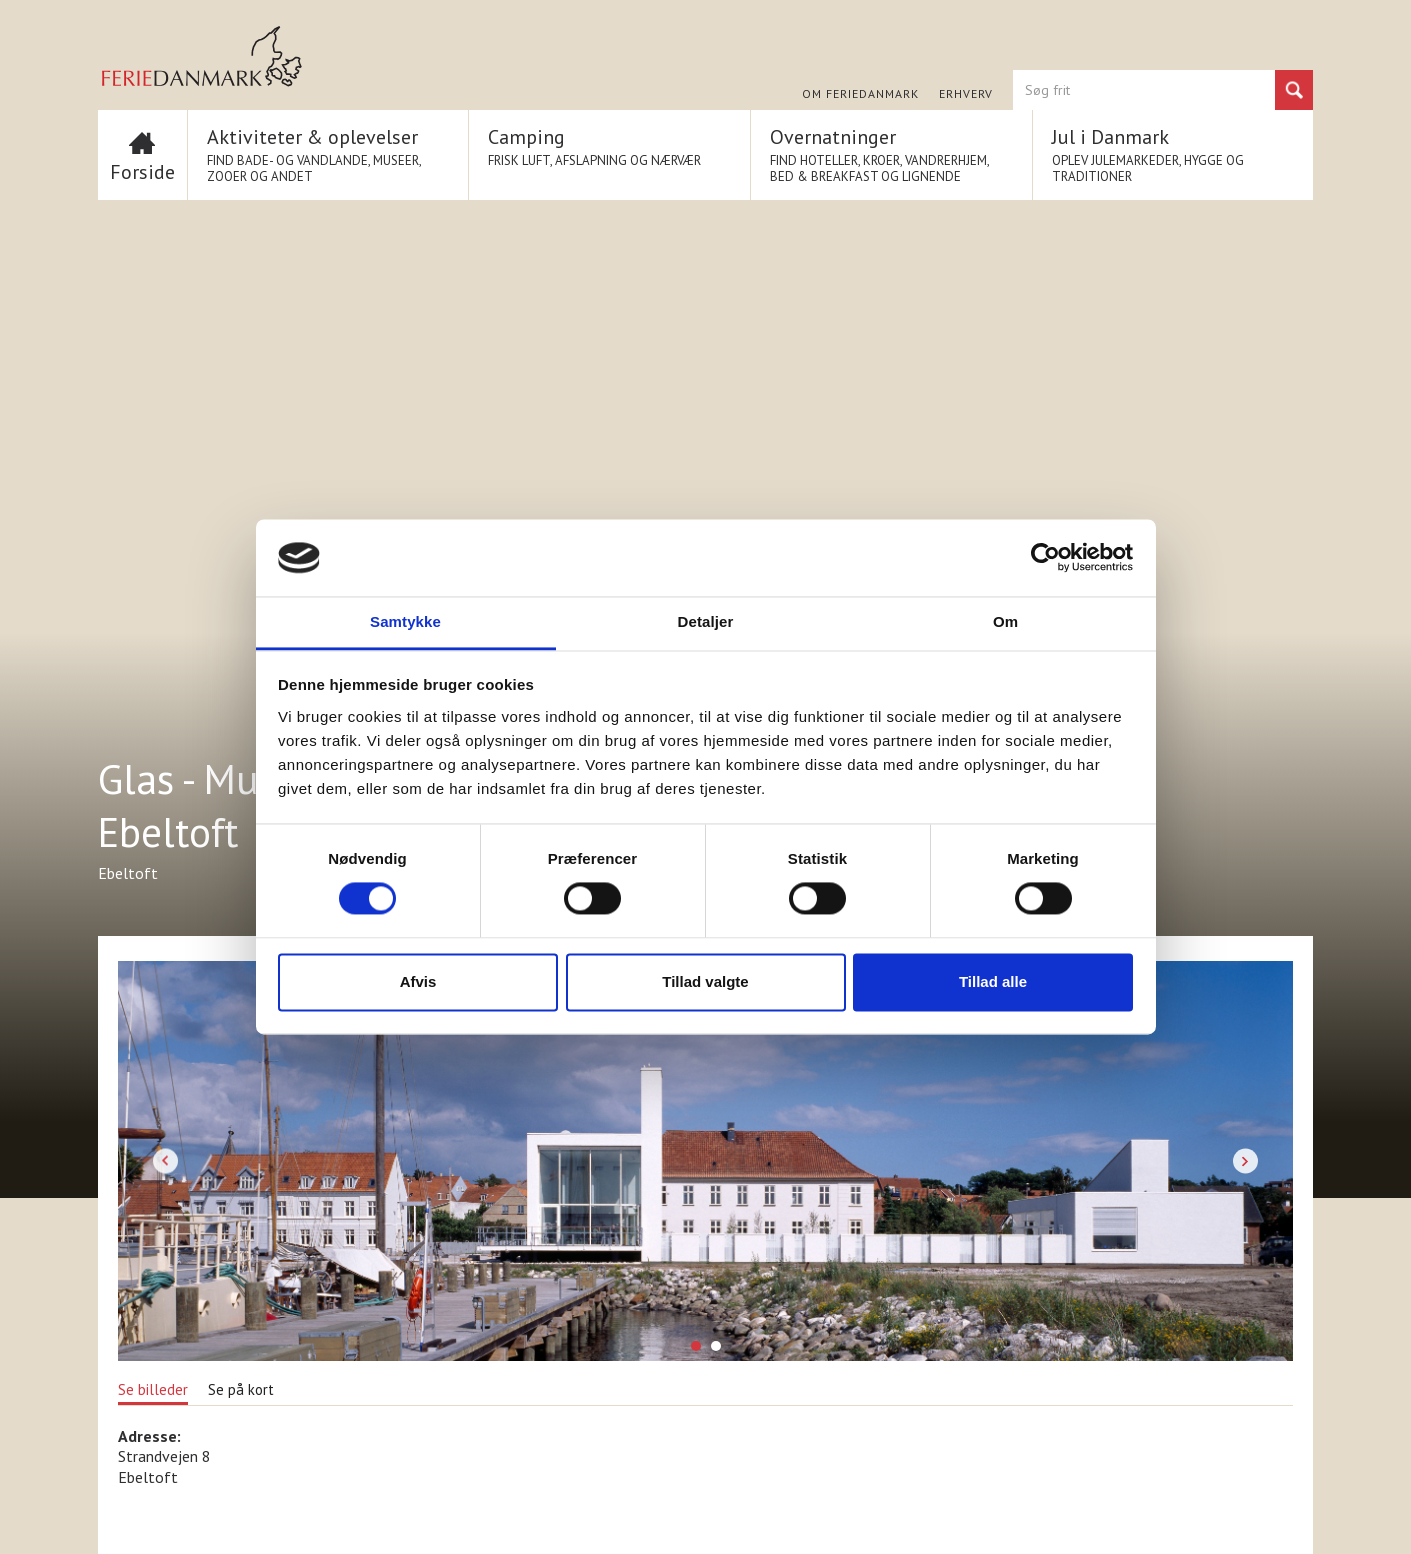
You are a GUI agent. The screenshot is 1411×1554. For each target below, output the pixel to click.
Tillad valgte (705, 981)
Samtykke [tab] (405, 621)
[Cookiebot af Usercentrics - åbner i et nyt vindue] (1045, 558)
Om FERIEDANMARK (860, 94)
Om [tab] (1005, 621)
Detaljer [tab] (706, 621)
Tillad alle (993, 981)
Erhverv (966, 94)
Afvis (418, 981)
